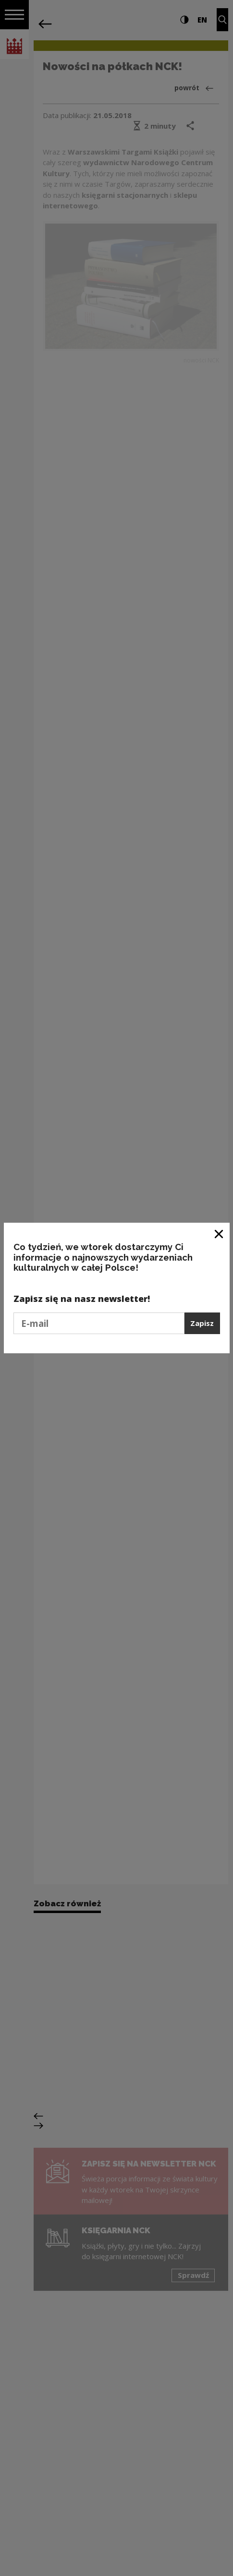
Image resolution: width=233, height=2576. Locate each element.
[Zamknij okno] (219, 1233)
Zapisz (202, 1323)
